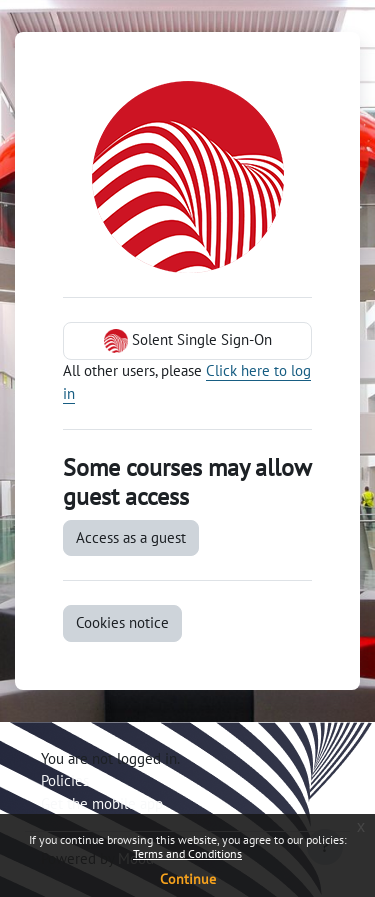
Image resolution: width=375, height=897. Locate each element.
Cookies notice (122, 622)
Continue (188, 879)
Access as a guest (131, 537)
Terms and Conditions (187, 853)
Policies (65, 780)
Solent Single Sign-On (188, 341)
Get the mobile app (102, 803)
